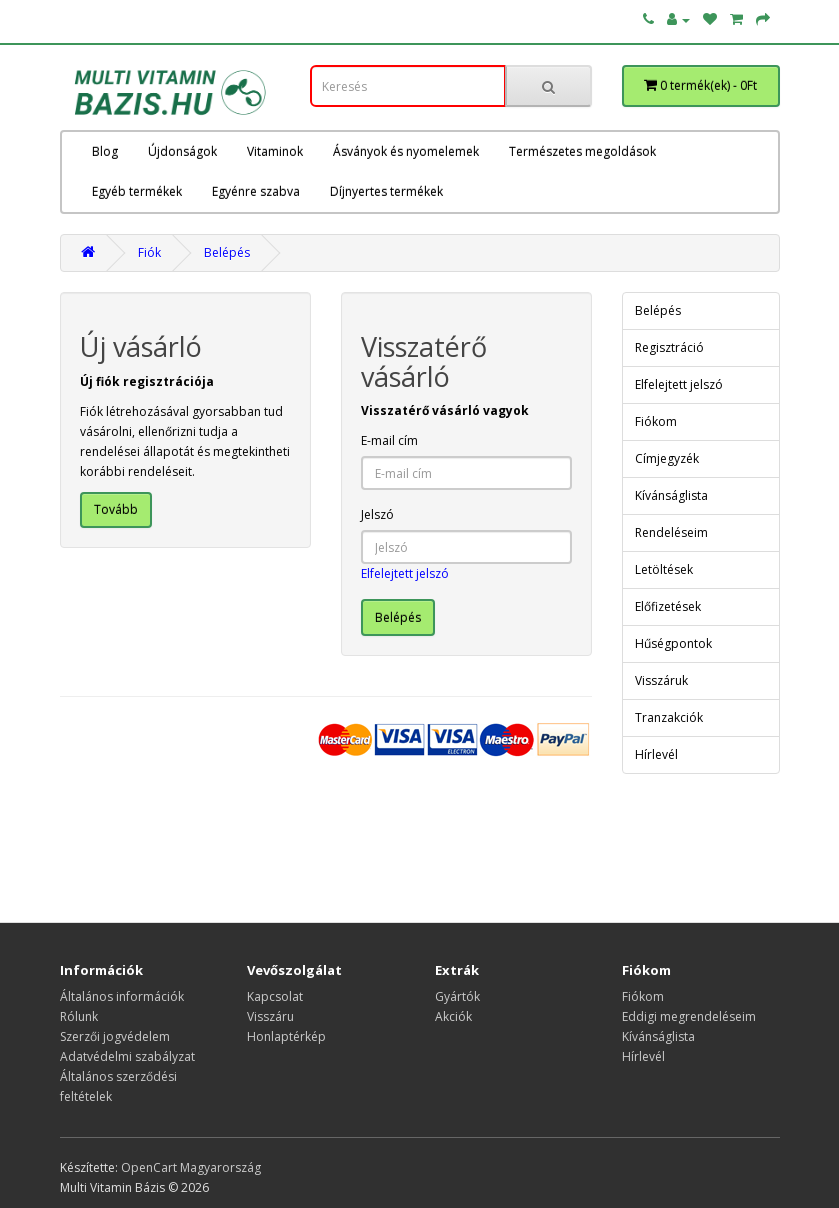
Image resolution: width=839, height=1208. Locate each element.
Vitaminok (275, 151)
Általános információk (122, 996)
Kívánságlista (671, 495)
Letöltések (664, 569)
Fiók (149, 252)
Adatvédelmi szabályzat (127, 1056)
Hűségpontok (673, 643)
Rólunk (79, 1016)
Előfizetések (668, 606)
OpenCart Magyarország (191, 1167)
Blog (105, 151)
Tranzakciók (669, 717)
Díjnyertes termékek (386, 191)
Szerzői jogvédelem (115, 1036)
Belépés (227, 252)
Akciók (453, 1016)
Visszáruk (661, 680)
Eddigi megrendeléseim (689, 1016)
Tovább (116, 509)
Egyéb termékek (137, 191)
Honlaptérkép (286, 1036)
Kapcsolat (275, 996)
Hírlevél (656, 754)
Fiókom (656, 421)
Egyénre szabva (256, 191)
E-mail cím (389, 440)
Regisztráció (669, 347)
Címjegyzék (667, 458)
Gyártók (457, 996)
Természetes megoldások (582, 151)
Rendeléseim (671, 532)
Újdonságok (182, 151)
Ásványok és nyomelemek (406, 151)
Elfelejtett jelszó (405, 573)
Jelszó (377, 514)
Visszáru (270, 1016)
